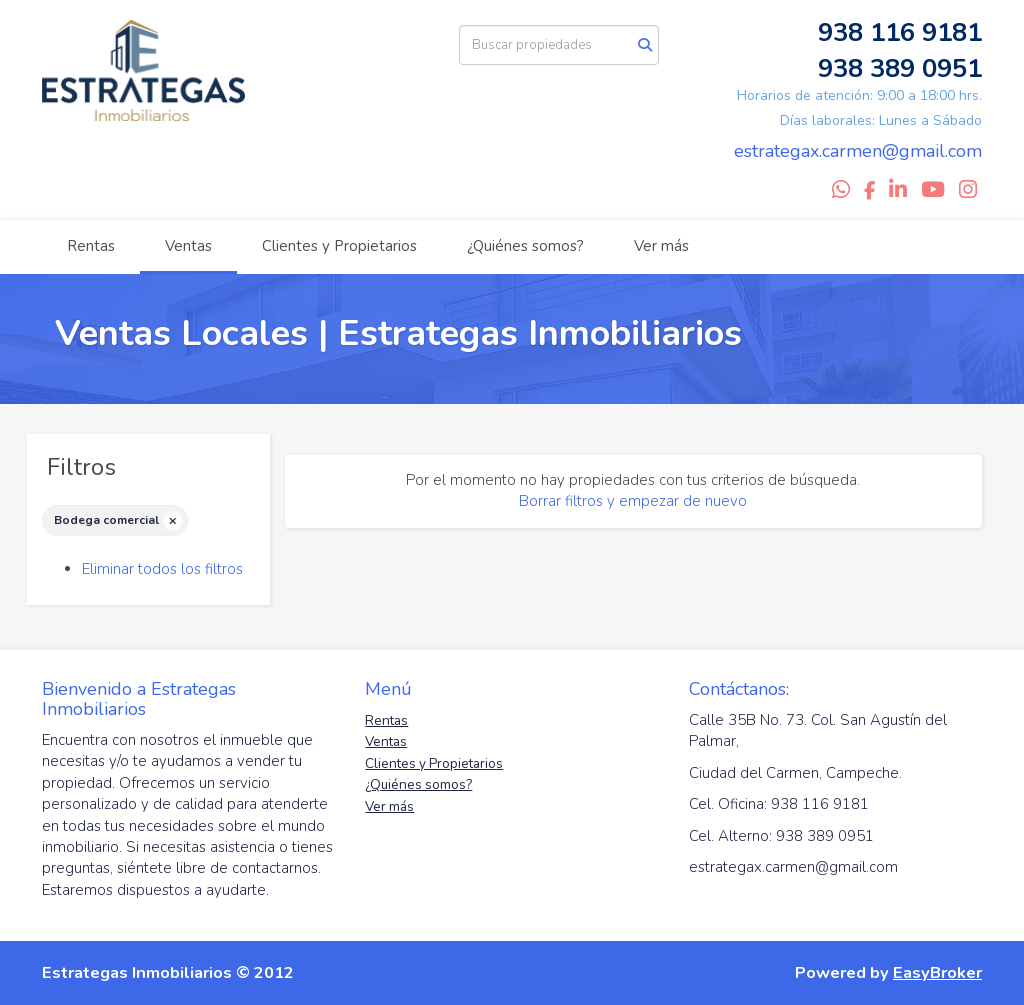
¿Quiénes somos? (525, 246)
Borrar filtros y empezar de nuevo (633, 501)
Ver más (661, 246)
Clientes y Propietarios (339, 246)
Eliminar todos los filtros (162, 569)
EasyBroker (937, 972)
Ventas (188, 246)
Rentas (91, 246)
